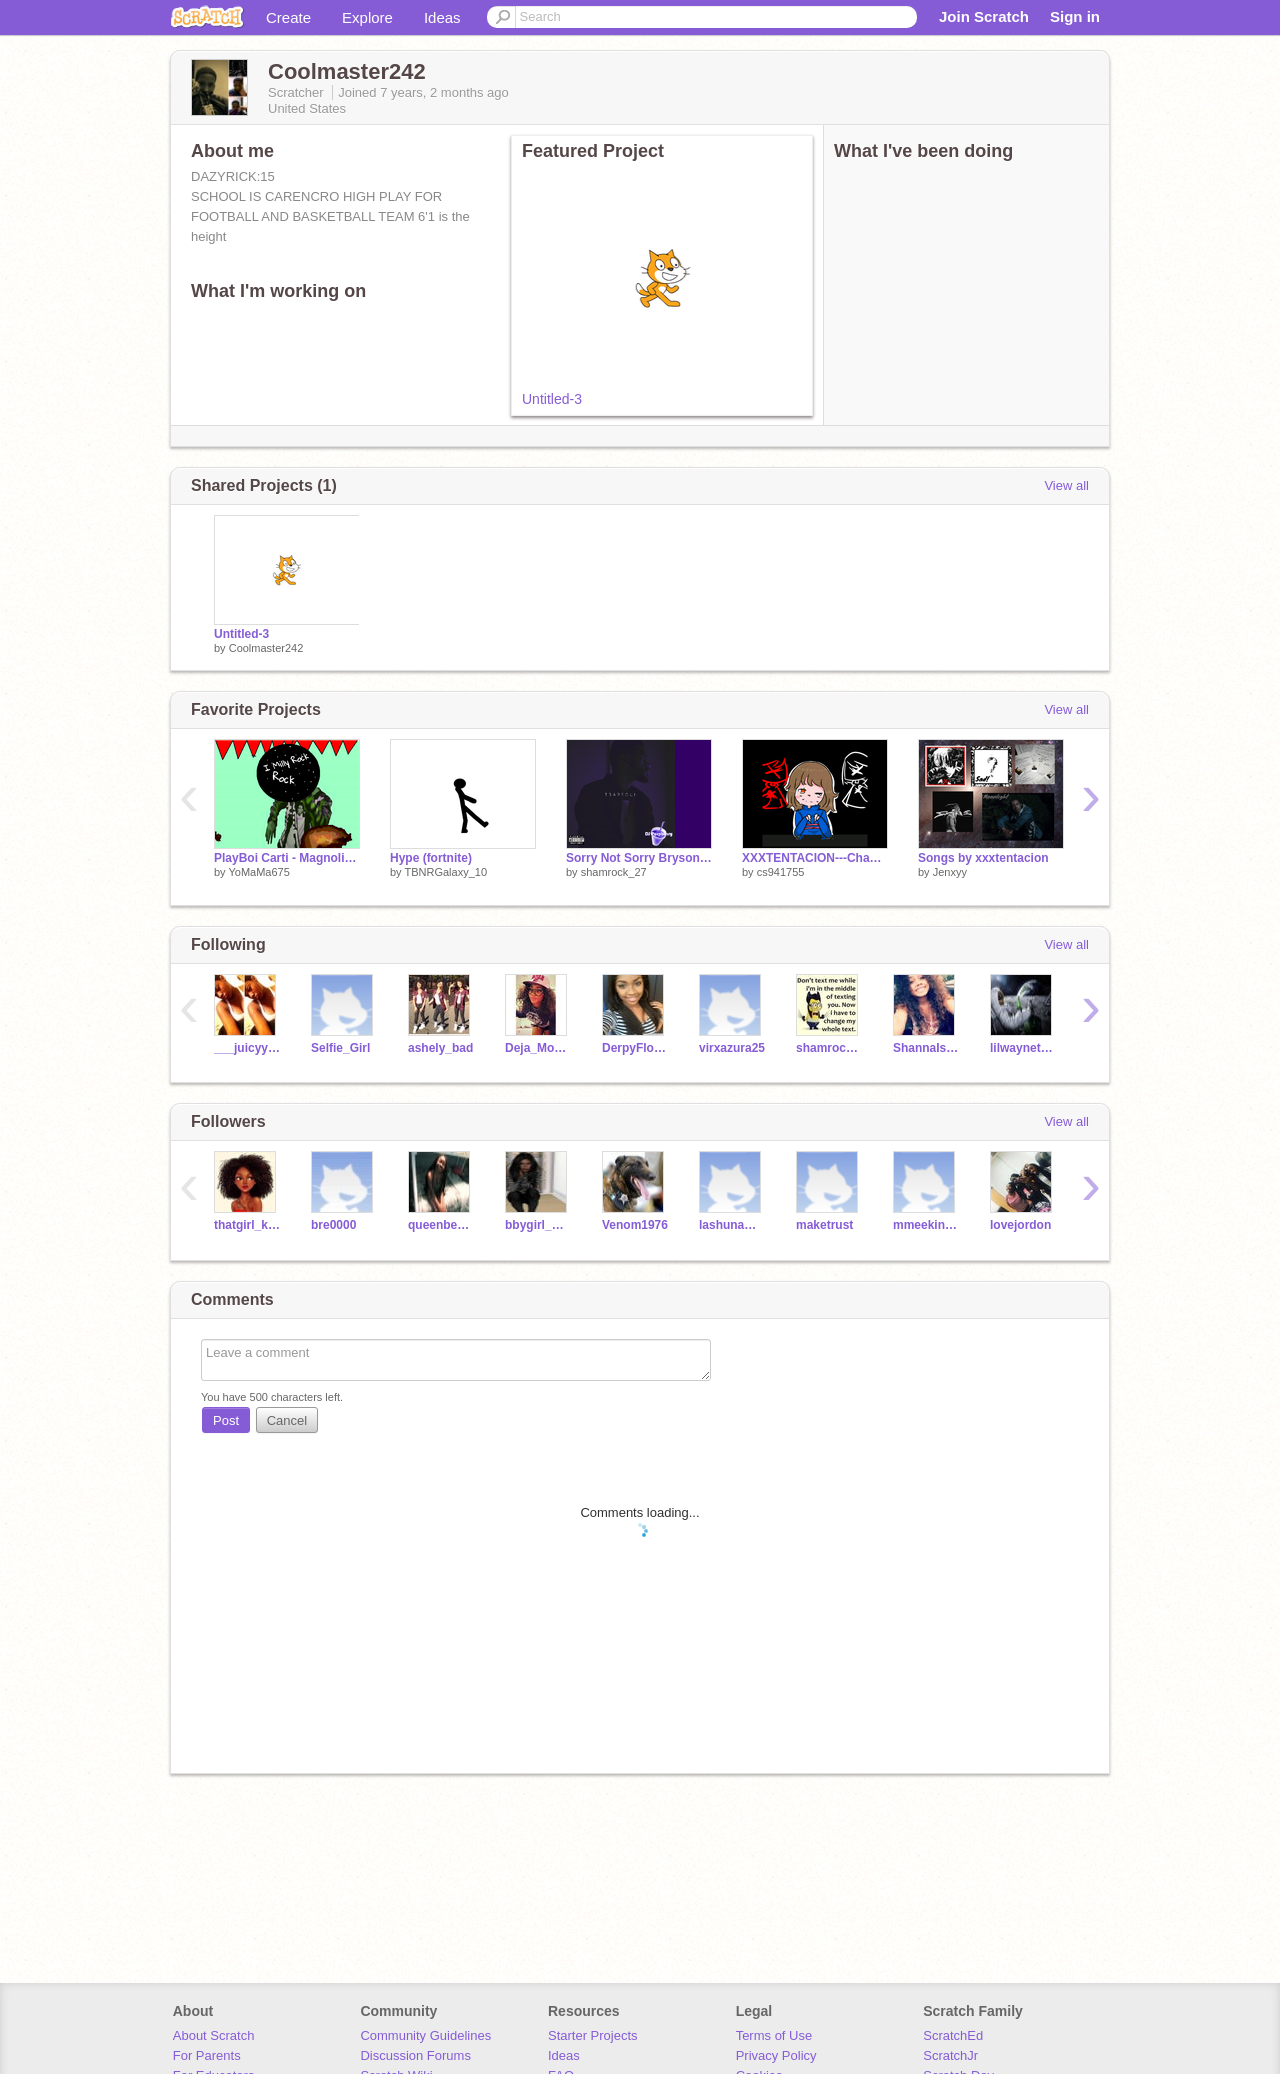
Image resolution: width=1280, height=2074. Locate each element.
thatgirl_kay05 (247, 1225)
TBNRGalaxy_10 (445, 872)
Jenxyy (950, 872)
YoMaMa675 (258, 872)
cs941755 (781, 872)
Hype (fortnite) (431, 858)
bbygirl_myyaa (538, 1225)
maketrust (824, 1225)
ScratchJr (950, 2055)
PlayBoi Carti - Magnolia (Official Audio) (287, 858)
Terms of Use (774, 2035)
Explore (367, 17)
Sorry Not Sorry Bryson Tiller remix (639, 858)
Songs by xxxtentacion (983, 858)
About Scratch (214, 2035)
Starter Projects (593, 2035)
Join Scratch (984, 16)
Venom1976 (635, 1225)
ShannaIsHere (926, 1048)
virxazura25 (732, 1048)
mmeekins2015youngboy (926, 1225)
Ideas (442, 17)
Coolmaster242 (266, 648)
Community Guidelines (425, 2035)
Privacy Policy (776, 2055)
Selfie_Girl (340, 1048)
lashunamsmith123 (732, 1225)
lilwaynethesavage (1023, 1048)
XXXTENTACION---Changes (815, 858)
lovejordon (1020, 1225)
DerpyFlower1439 (635, 1048)
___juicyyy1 (247, 1048)
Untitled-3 (552, 399)
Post (226, 1420)
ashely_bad (440, 1048)
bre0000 (333, 1225)
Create (288, 17)
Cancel (287, 1420)
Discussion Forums (415, 2055)
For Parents (207, 2055)
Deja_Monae (538, 1048)
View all (1066, 485)
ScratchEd (953, 2035)
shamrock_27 (614, 872)
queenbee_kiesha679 (441, 1225)
